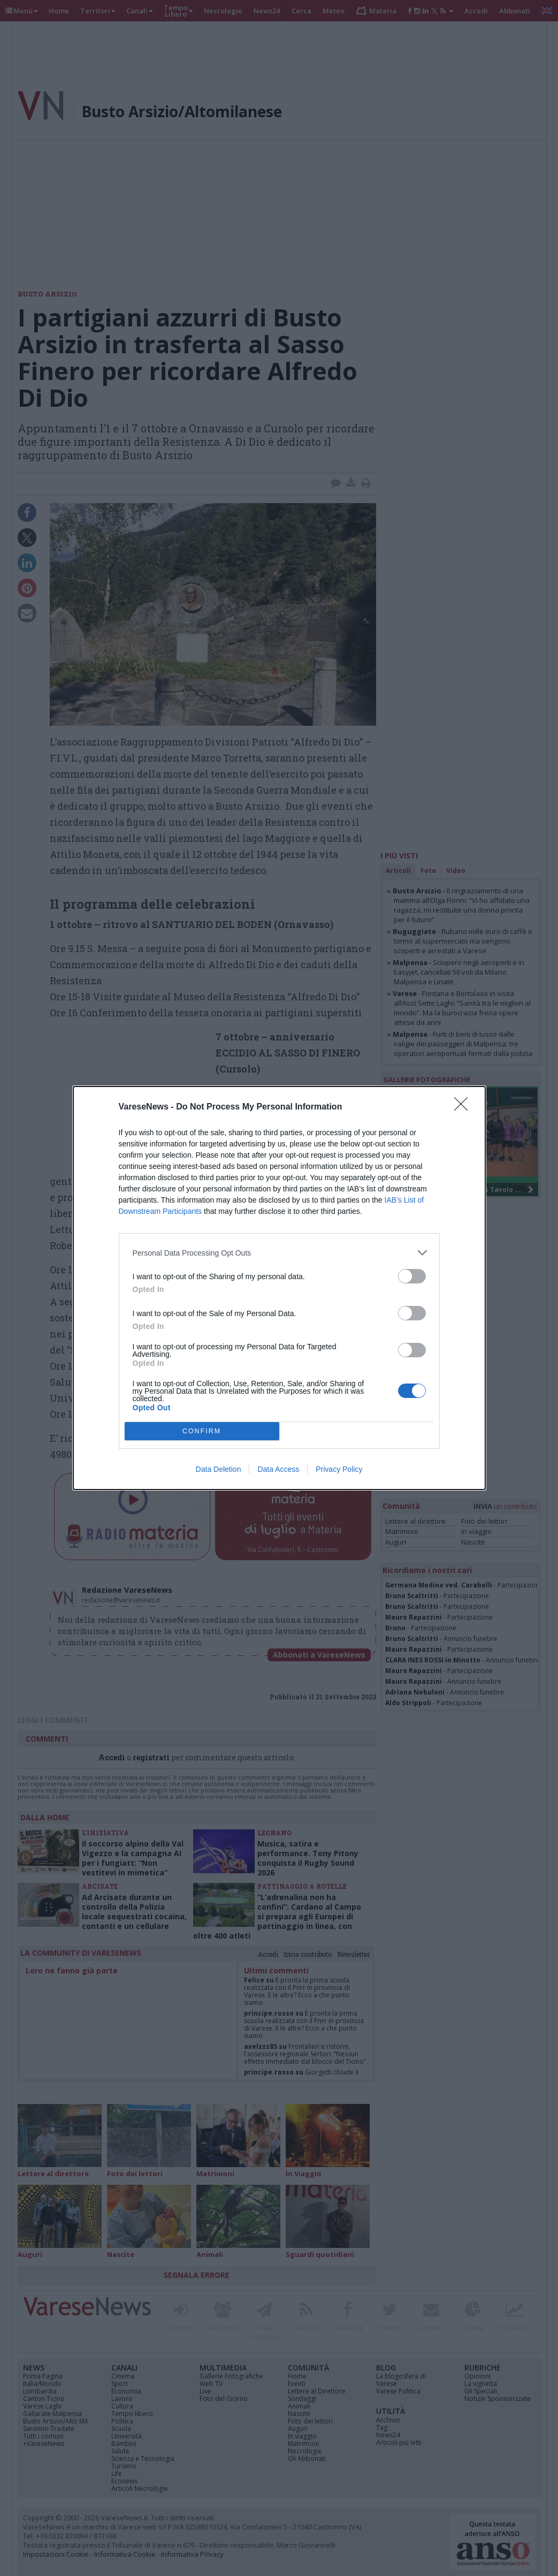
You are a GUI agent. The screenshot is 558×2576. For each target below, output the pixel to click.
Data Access (278, 1469)
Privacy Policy (339, 1469)
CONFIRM (202, 1431)
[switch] (412, 1276)
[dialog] (279, 1288)
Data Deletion (218, 1469)
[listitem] (279, 1252)
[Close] (464, 1107)
